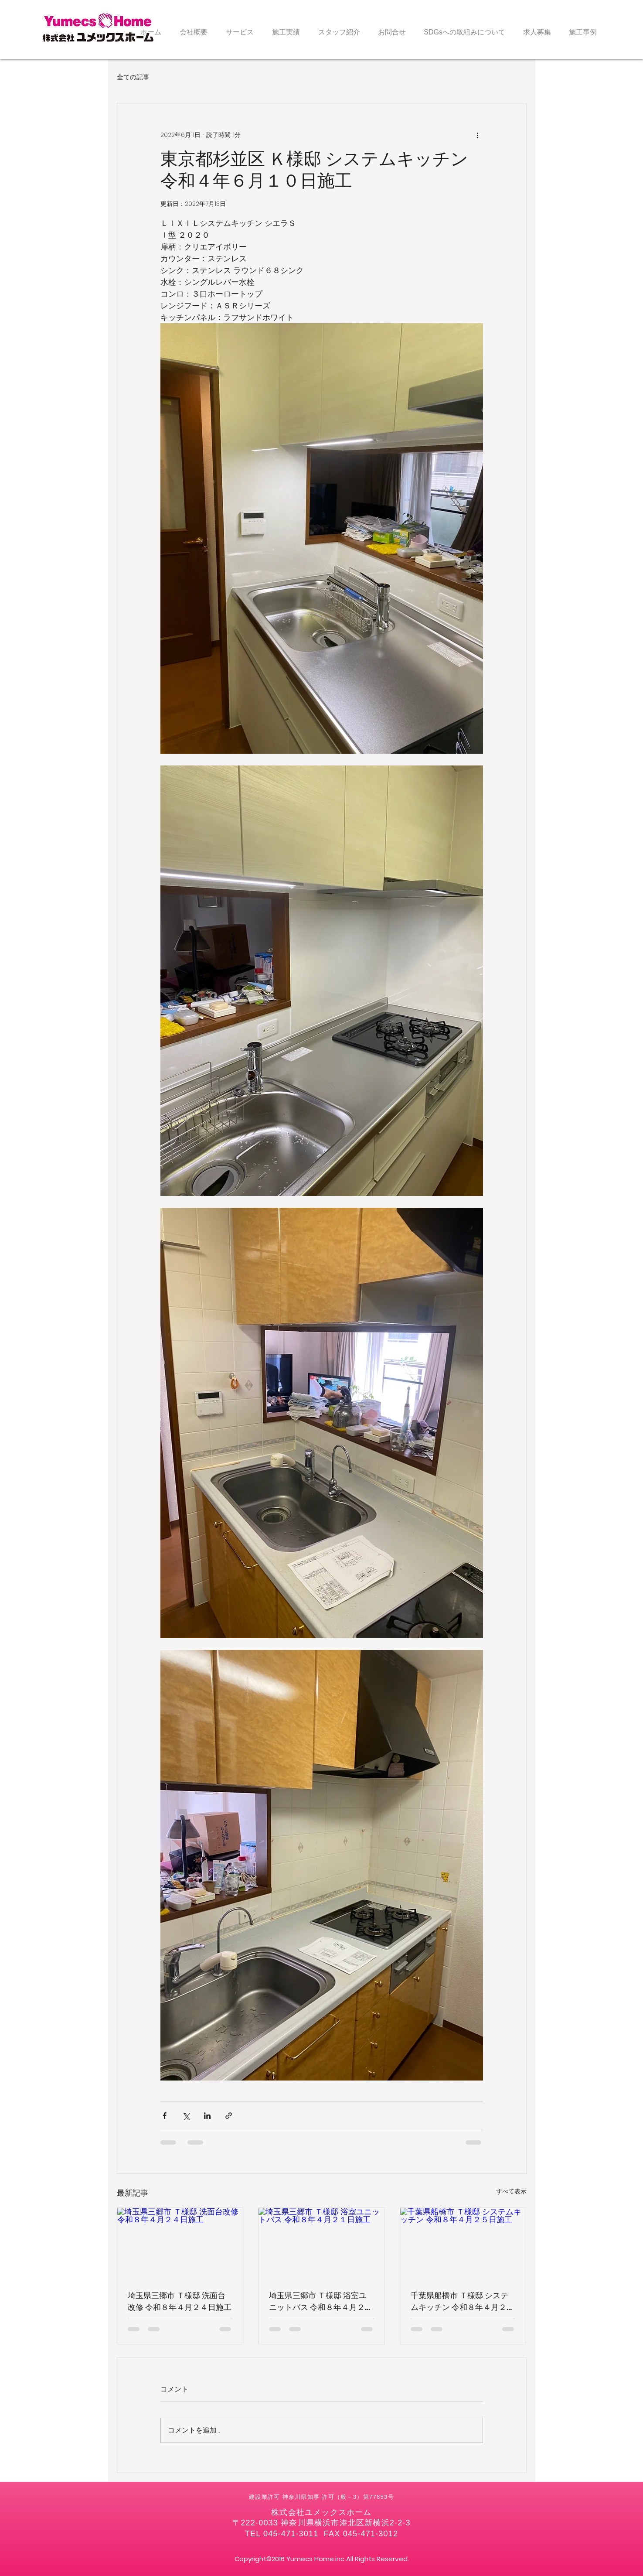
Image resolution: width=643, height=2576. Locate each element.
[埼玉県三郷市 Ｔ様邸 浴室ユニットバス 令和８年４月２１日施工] (321, 2243)
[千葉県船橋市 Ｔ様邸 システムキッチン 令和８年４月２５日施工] (463, 2243)
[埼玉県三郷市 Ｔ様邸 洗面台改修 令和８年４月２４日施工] (180, 2243)
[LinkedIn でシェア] (207, 2115)
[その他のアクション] (478, 135)
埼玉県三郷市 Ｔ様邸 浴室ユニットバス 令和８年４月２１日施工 (321, 2301)
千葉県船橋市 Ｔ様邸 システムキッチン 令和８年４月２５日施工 (462, 2301)
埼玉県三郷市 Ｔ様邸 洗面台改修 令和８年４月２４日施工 (179, 2301)
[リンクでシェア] (229, 2115)
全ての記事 (133, 77)
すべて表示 (511, 2191)
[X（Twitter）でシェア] (186, 2115)
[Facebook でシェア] (164, 2115)
